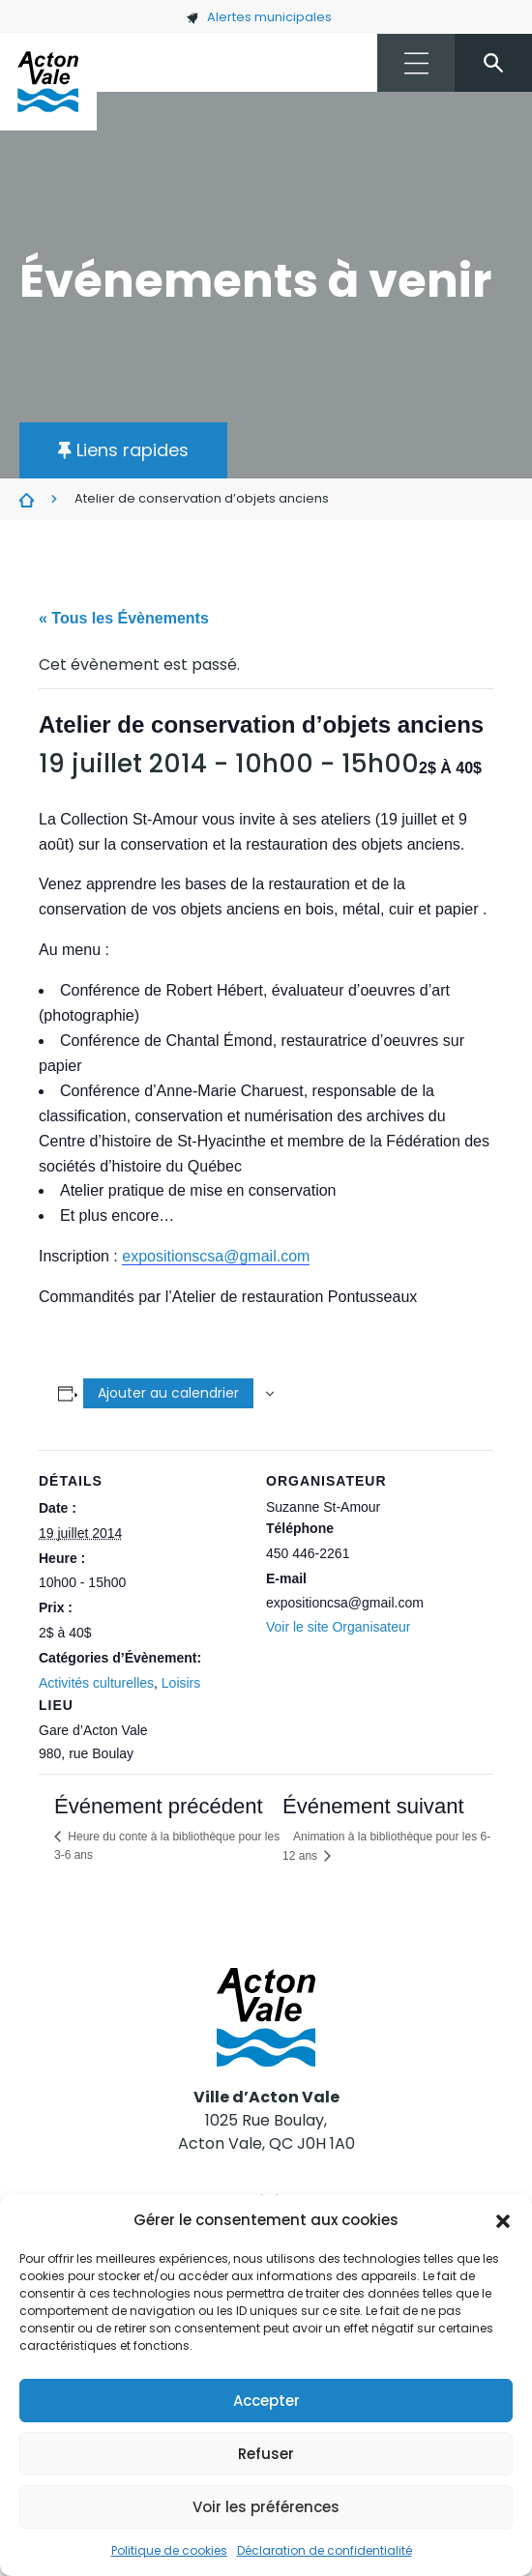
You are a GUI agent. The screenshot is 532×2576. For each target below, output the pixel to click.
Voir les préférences (266, 2507)
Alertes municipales (259, 17)
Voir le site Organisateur (338, 1627)
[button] (503, 2220)
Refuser (266, 2454)
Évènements (26, 499)
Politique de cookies (169, 2550)
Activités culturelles (96, 1683)
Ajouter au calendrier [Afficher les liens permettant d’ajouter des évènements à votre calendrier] (168, 1393)
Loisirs (181, 1683)
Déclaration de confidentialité (324, 2550)
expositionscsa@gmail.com (216, 1256)
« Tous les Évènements (124, 618)
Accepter (266, 2400)
